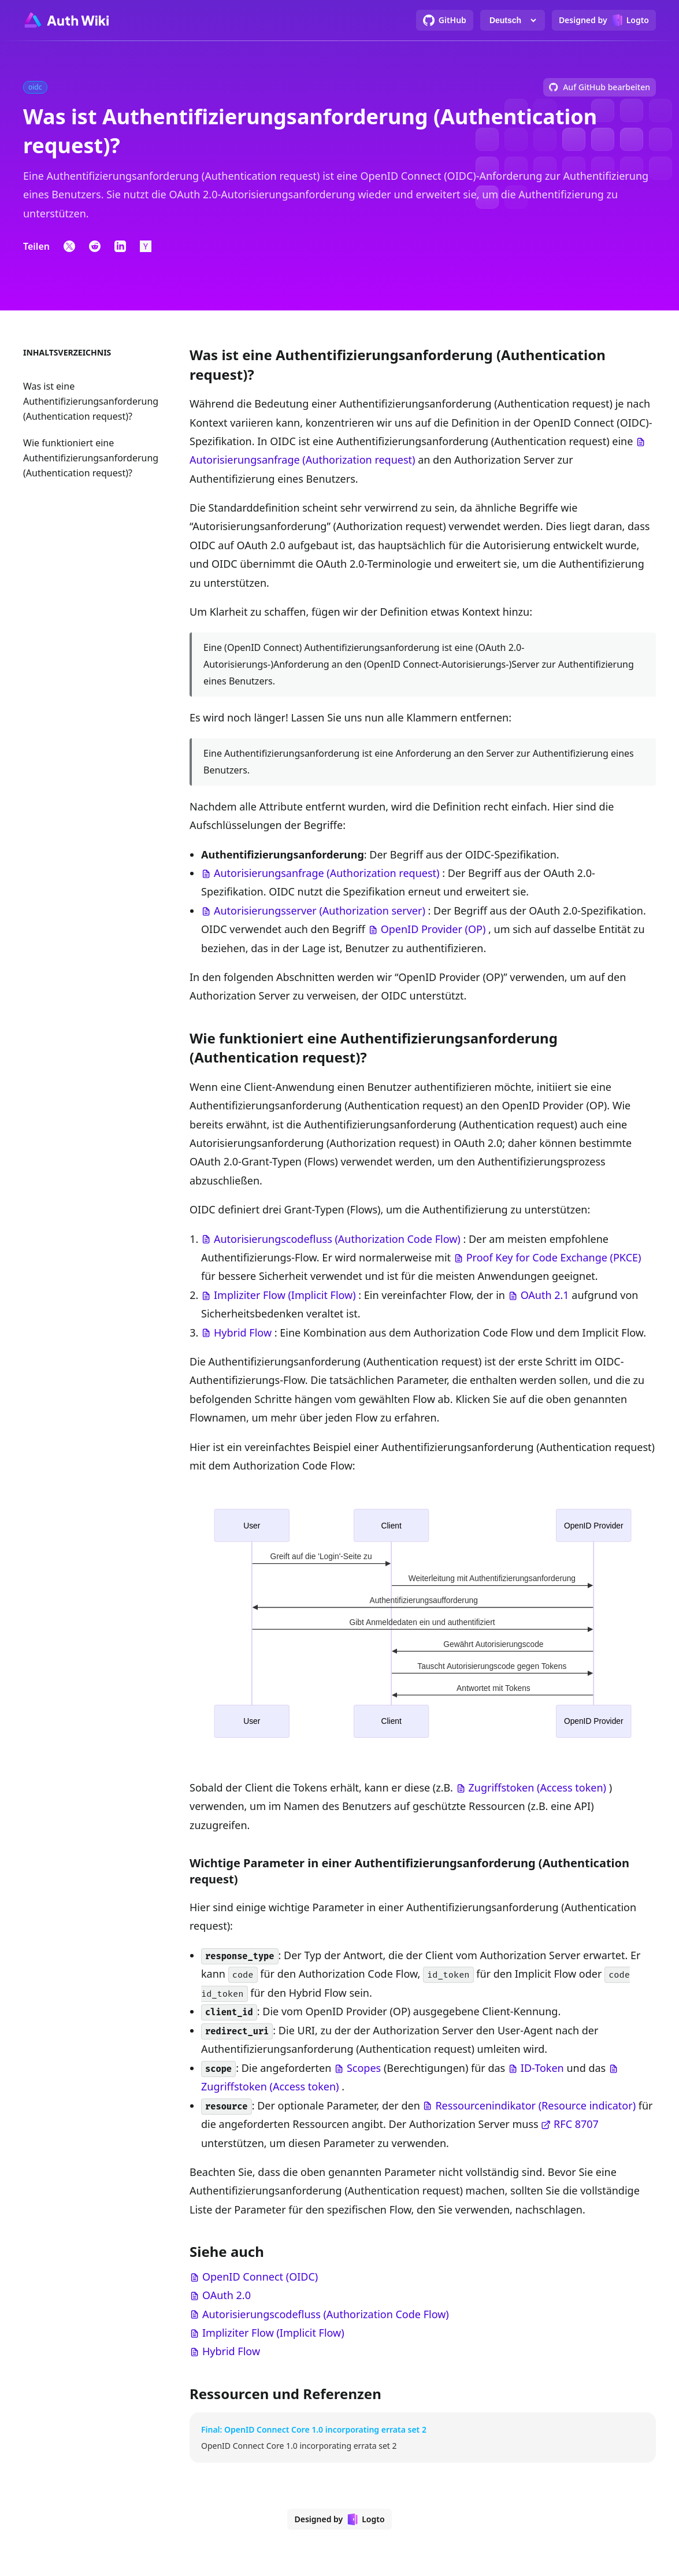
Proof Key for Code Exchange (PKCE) (553, 1257)
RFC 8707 (576, 2124)
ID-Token (542, 2068)
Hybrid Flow (243, 1332)
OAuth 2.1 (545, 1295)
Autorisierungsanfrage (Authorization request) (302, 460)
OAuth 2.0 (226, 2295)
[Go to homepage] (66, 20)
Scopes (364, 2068)
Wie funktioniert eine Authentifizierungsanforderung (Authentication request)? (90, 457)
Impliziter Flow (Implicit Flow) (285, 1295)
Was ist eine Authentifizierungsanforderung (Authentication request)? (90, 401)
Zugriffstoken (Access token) (537, 1787)
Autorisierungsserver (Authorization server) (319, 910)
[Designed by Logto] (604, 20)
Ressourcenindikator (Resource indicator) (535, 2105)
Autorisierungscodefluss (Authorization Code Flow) (337, 1239)
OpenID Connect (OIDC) (260, 2276)
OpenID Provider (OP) (433, 929)
